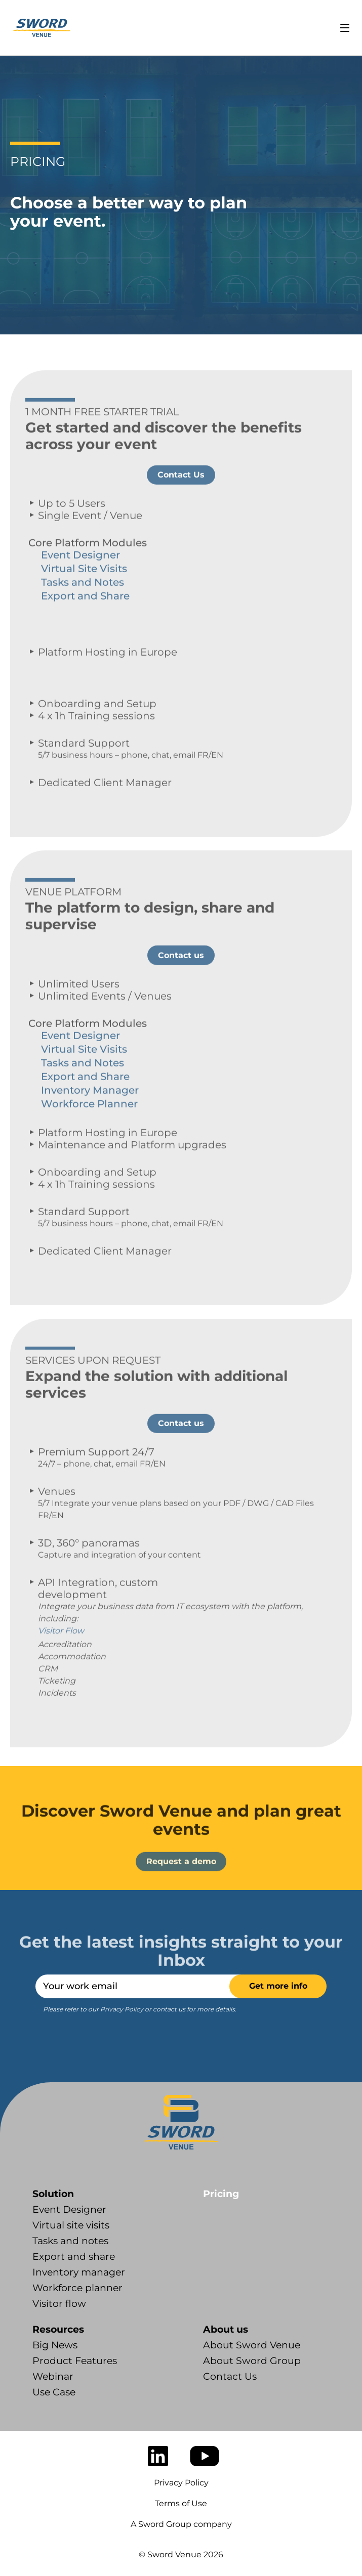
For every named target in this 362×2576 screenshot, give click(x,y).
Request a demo (181, 1891)
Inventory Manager (90, 1120)
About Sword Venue (251, 2345)
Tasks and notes (70, 2241)
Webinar (52, 2376)
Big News (54, 2345)
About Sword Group (252, 2361)
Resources (58, 2329)
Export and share (73, 2256)
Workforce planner (77, 2288)
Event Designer (80, 585)
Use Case (53, 2392)
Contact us (181, 985)
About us (225, 2329)
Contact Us (181, 505)
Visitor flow (59, 2303)
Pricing (221, 2194)
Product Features (74, 2361)
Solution (53, 2194)
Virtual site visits (70, 2225)
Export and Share (85, 626)
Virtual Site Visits (84, 599)
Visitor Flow (61, 1661)
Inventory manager (78, 2272)
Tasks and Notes (82, 613)
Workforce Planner (89, 1134)
